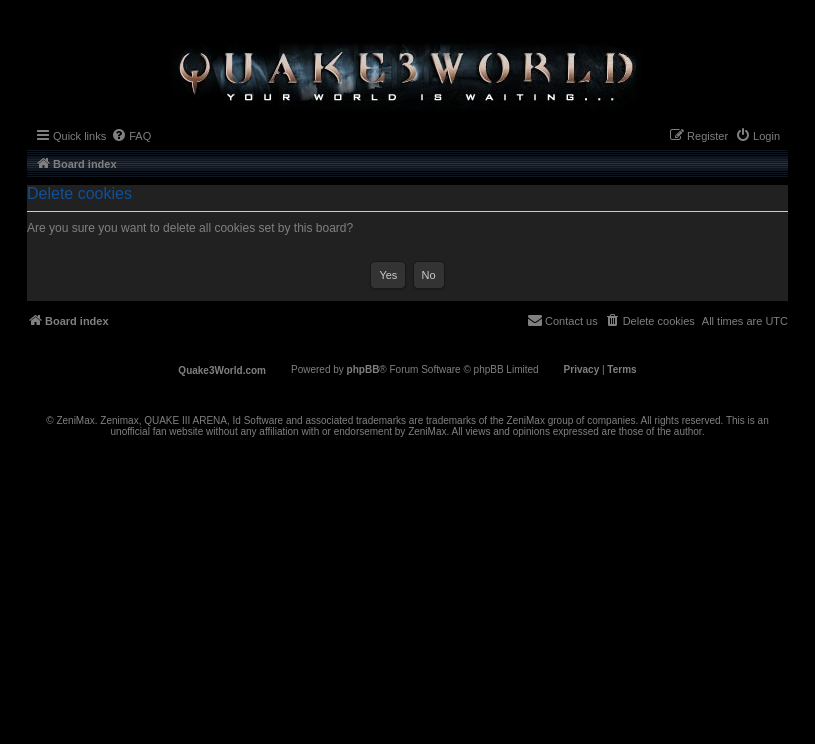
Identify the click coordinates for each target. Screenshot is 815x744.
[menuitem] (131, 136)
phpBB (363, 369)
